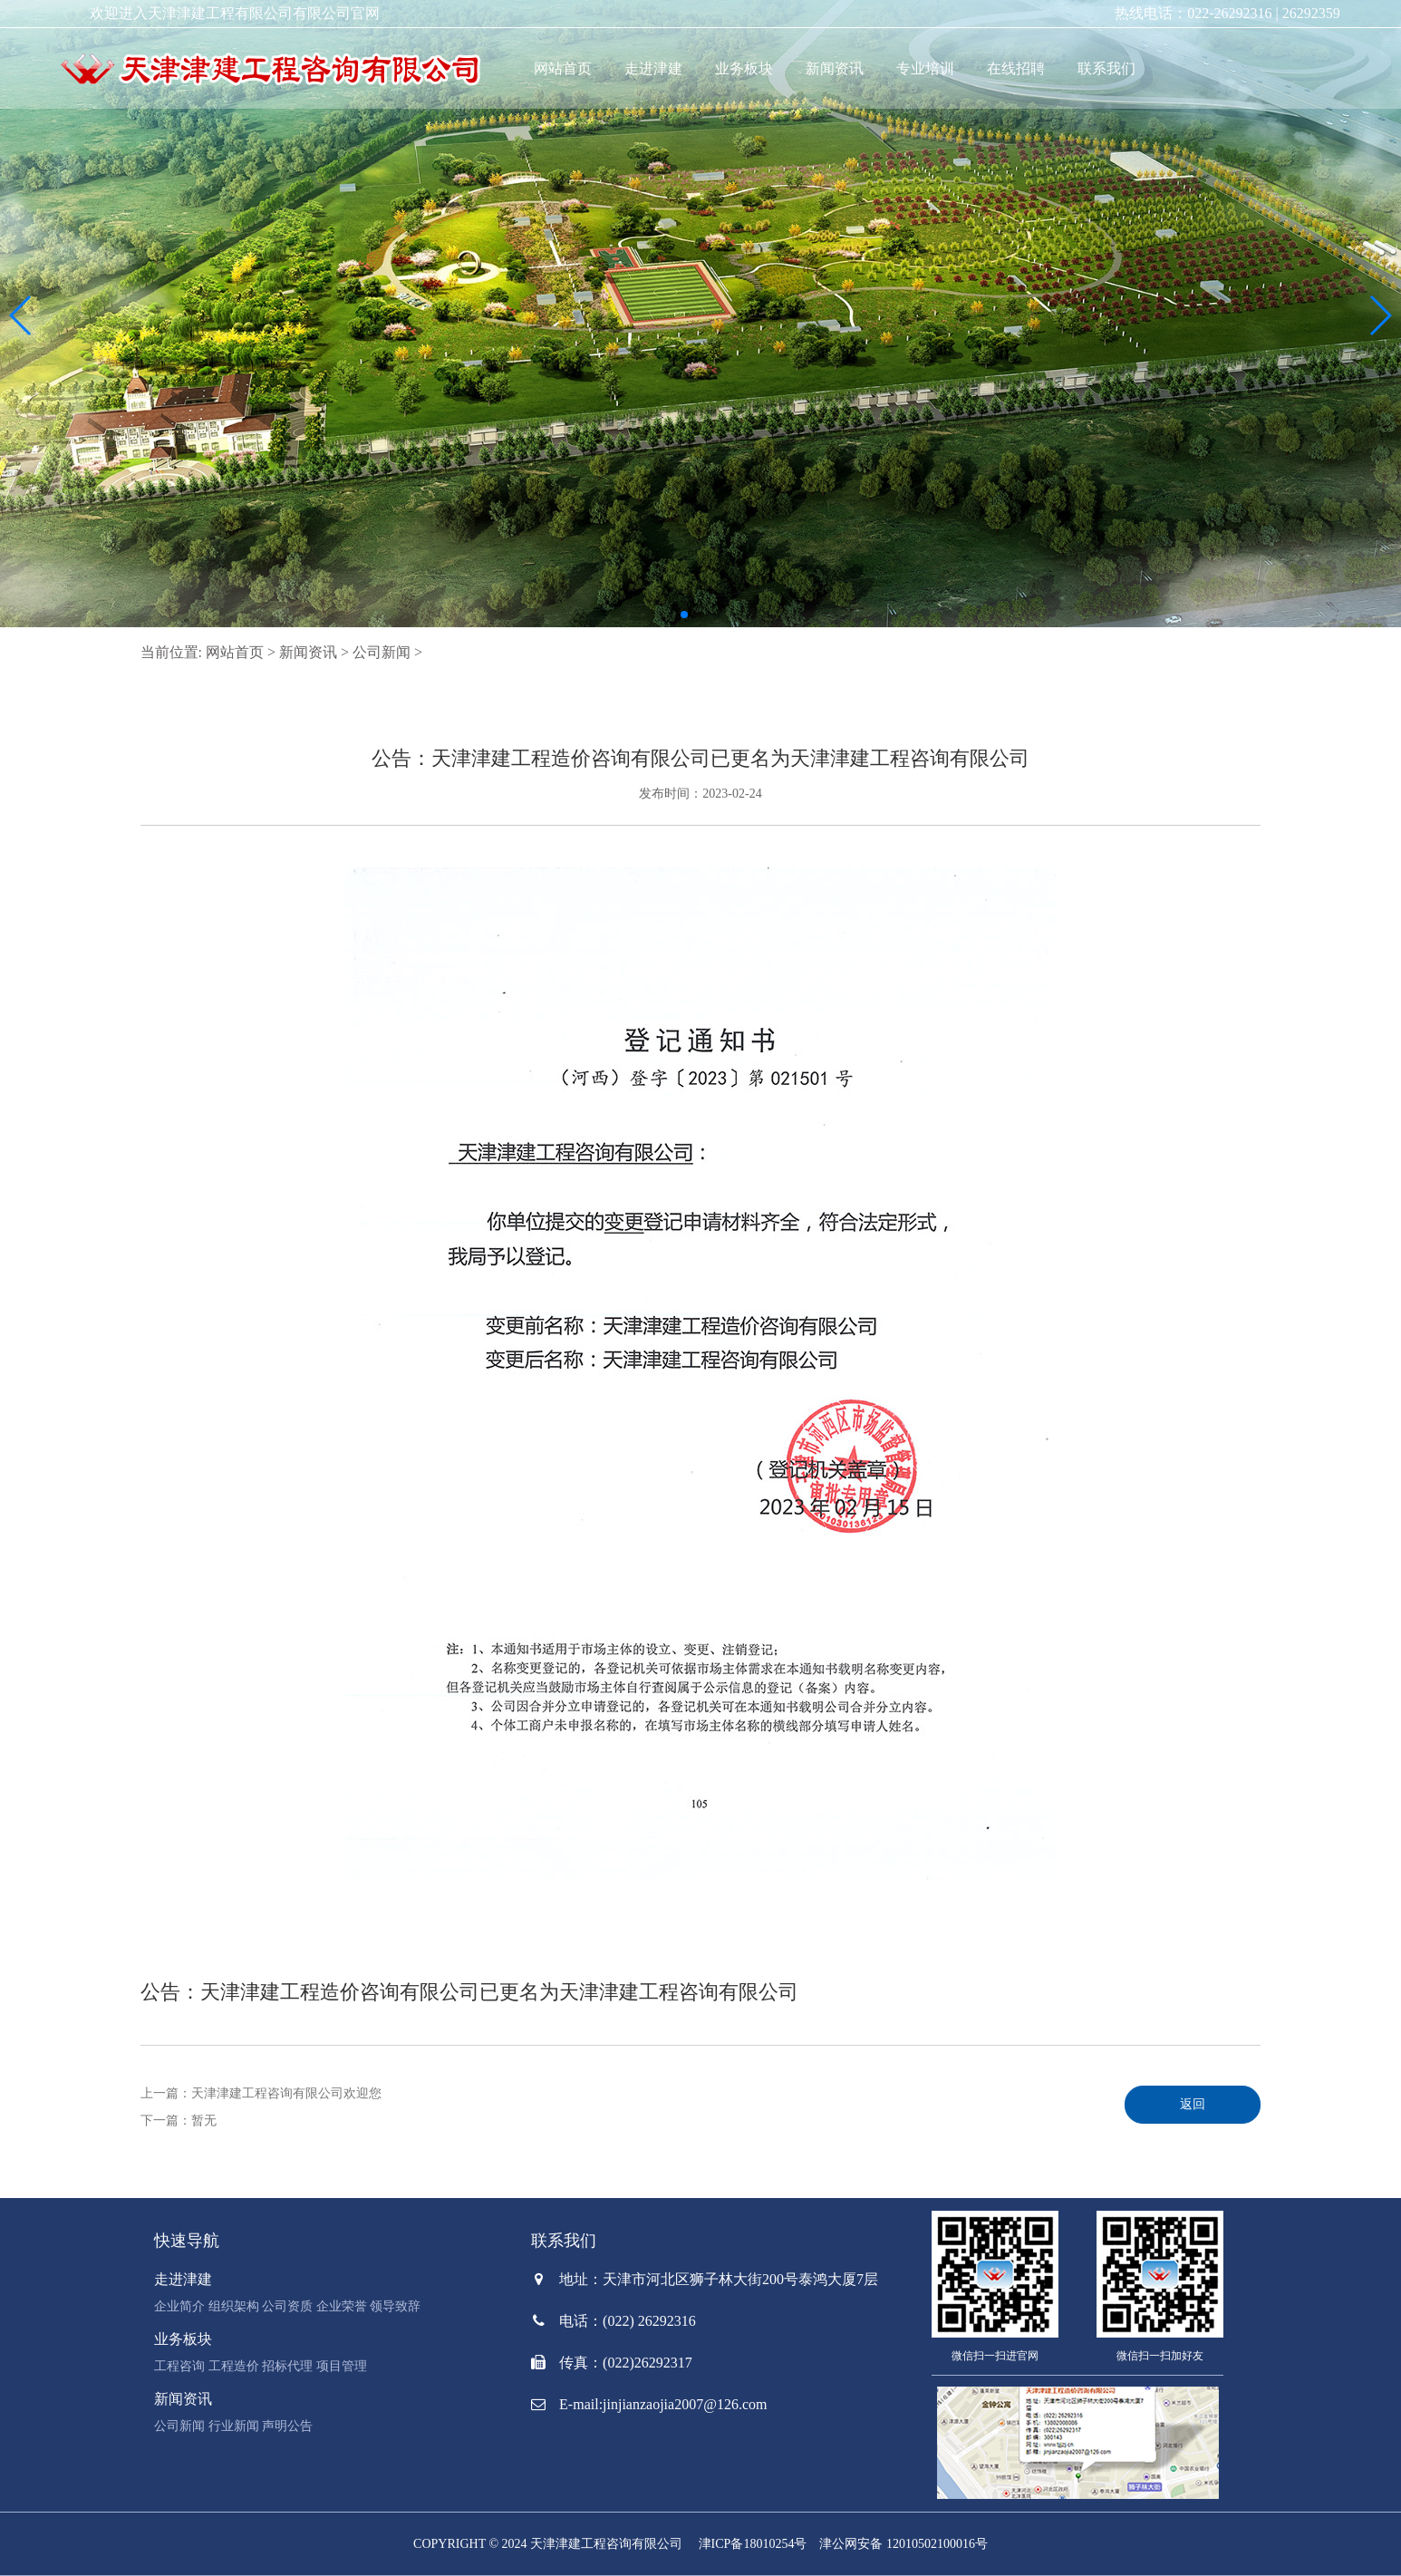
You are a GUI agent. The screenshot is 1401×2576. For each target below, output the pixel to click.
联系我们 (1106, 68)
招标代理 (287, 2366)
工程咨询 (179, 2366)
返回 (1192, 2104)
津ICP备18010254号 (753, 2544)
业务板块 (744, 68)
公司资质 (287, 2306)
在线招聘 (1016, 68)
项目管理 (341, 2366)
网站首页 (563, 68)
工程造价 (233, 2366)
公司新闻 (382, 652)
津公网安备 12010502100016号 (903, 2544)
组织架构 (233, 2306)
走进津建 (653, 68)
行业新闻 (233, 2426)
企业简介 (179, 2306)
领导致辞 (395, 2306)
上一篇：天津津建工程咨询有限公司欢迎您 (261, 2093)
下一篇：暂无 (178, 2120)
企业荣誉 (341, 2306)
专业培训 (925, 68)
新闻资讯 (835, 68)
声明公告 (287, 2426)
